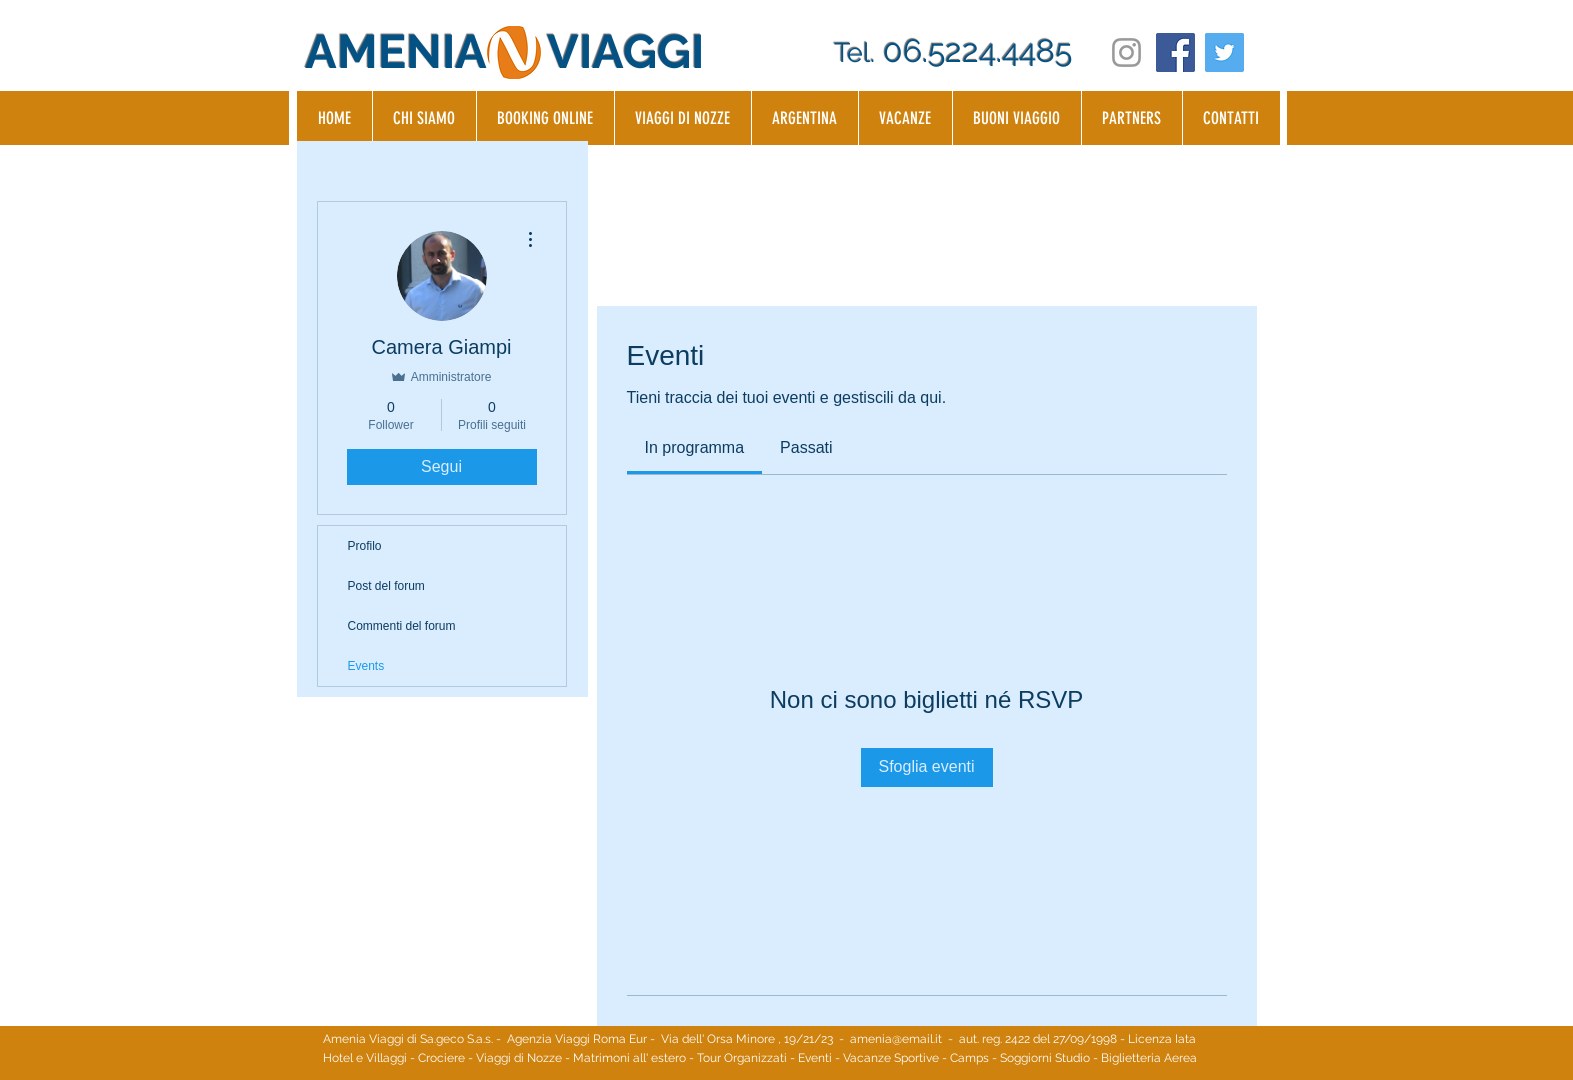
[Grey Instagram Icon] (1126, 52)
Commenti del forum (402, 626)
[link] (695, 447)
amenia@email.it (896, 1039)
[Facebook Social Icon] (1175, 52)
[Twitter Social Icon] (1224, 52)
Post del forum (386, 586)
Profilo (365, 546)
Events (366, 666)
